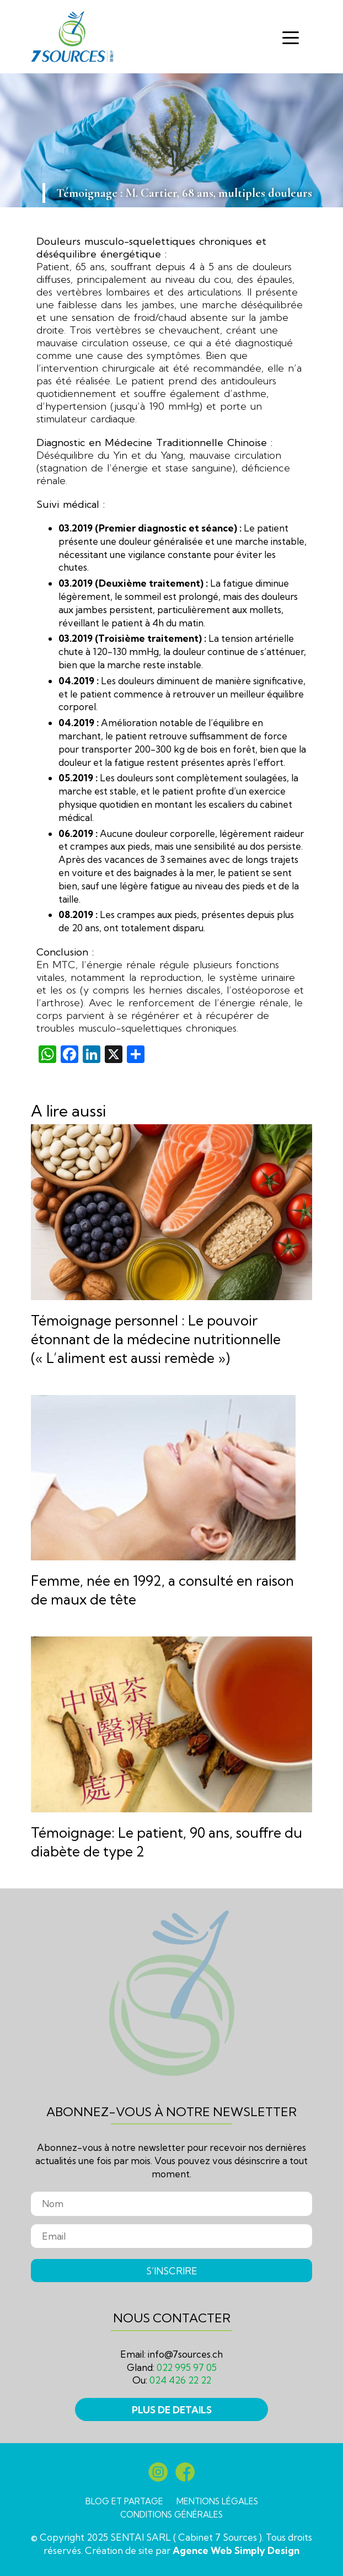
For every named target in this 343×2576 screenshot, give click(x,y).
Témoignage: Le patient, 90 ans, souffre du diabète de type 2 (166, 1842)
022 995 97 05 (187, 2367)
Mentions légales (217, 2501)
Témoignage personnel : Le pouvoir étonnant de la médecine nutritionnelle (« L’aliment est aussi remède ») (156, 1339)
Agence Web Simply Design (236, 2550)
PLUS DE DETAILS (172, 2410)
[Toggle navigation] (290, 36)
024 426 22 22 (180, 2380)
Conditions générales (171, 2514)
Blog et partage (124, 2501)
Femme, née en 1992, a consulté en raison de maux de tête (162, 1590)
